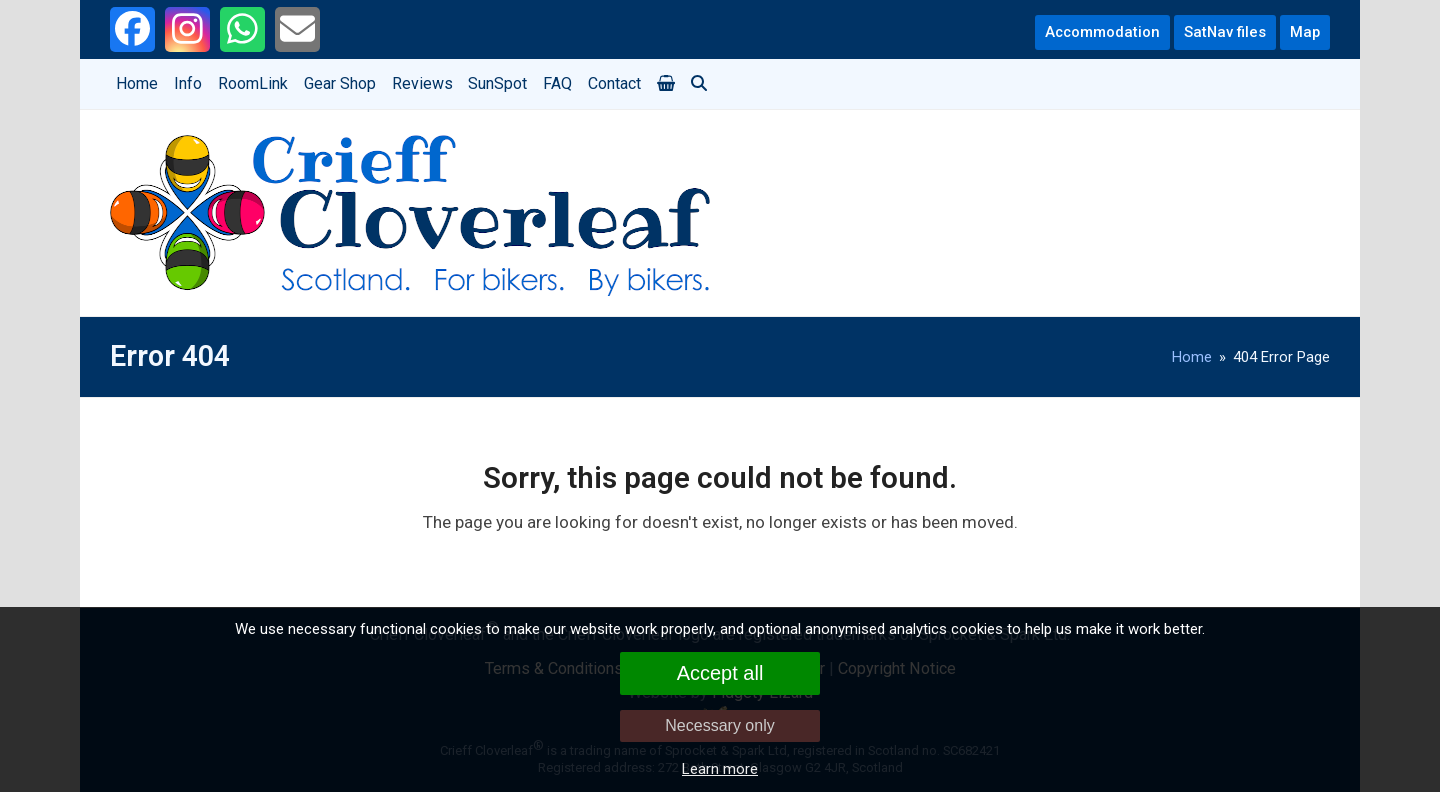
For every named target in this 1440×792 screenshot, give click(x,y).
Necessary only (719, 725)
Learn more (720, 769)
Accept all (720, 673)
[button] (665, 84)
